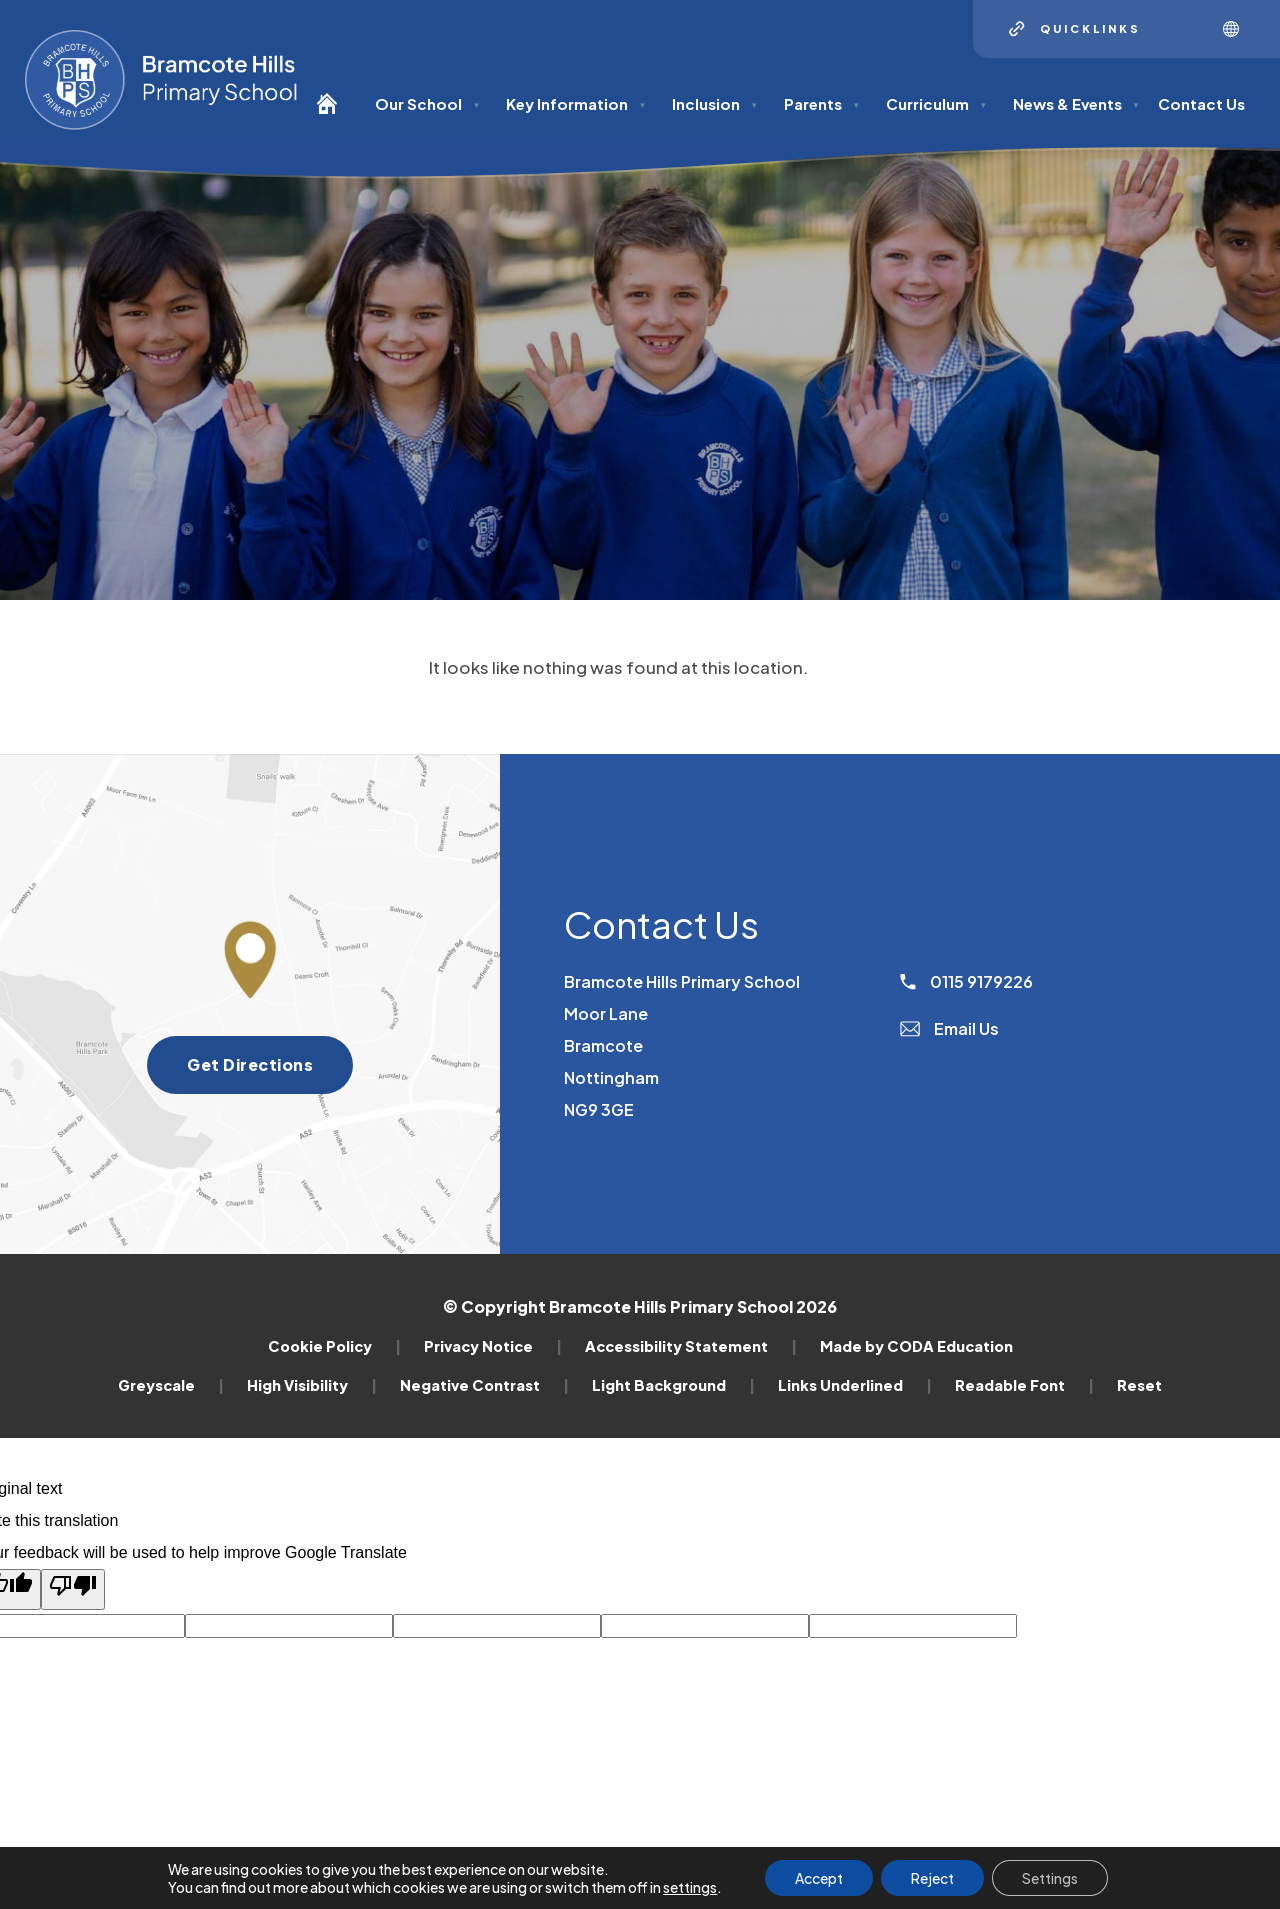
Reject (932, 1878)
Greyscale (171, 1385)
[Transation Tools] (1238, 29)
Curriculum (936, 103)
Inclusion (715, 103)
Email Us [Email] (949, 1028)
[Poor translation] (73, 1589)
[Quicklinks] (1075, 29)
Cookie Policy (334, 1346)
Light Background (673, 1385)
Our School (427, 103)
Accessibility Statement (691, 1346)
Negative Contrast (484, 1385)
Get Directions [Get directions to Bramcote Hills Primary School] (270, 1071)
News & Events (1076, 103)
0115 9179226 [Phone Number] (966, 981)
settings (690, 1887)
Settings (1050, 1878)
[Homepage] (334, 112)
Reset (1139, 1385)
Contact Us (1201, 103)
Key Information (576, 103)
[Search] (1182, 29)
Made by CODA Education (916, 1346)
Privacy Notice (493, 1346)
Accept (819, 1878)
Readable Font (1024, 1385)
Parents (822, 103)
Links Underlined (855, 1385)
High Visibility (312, 1385)
